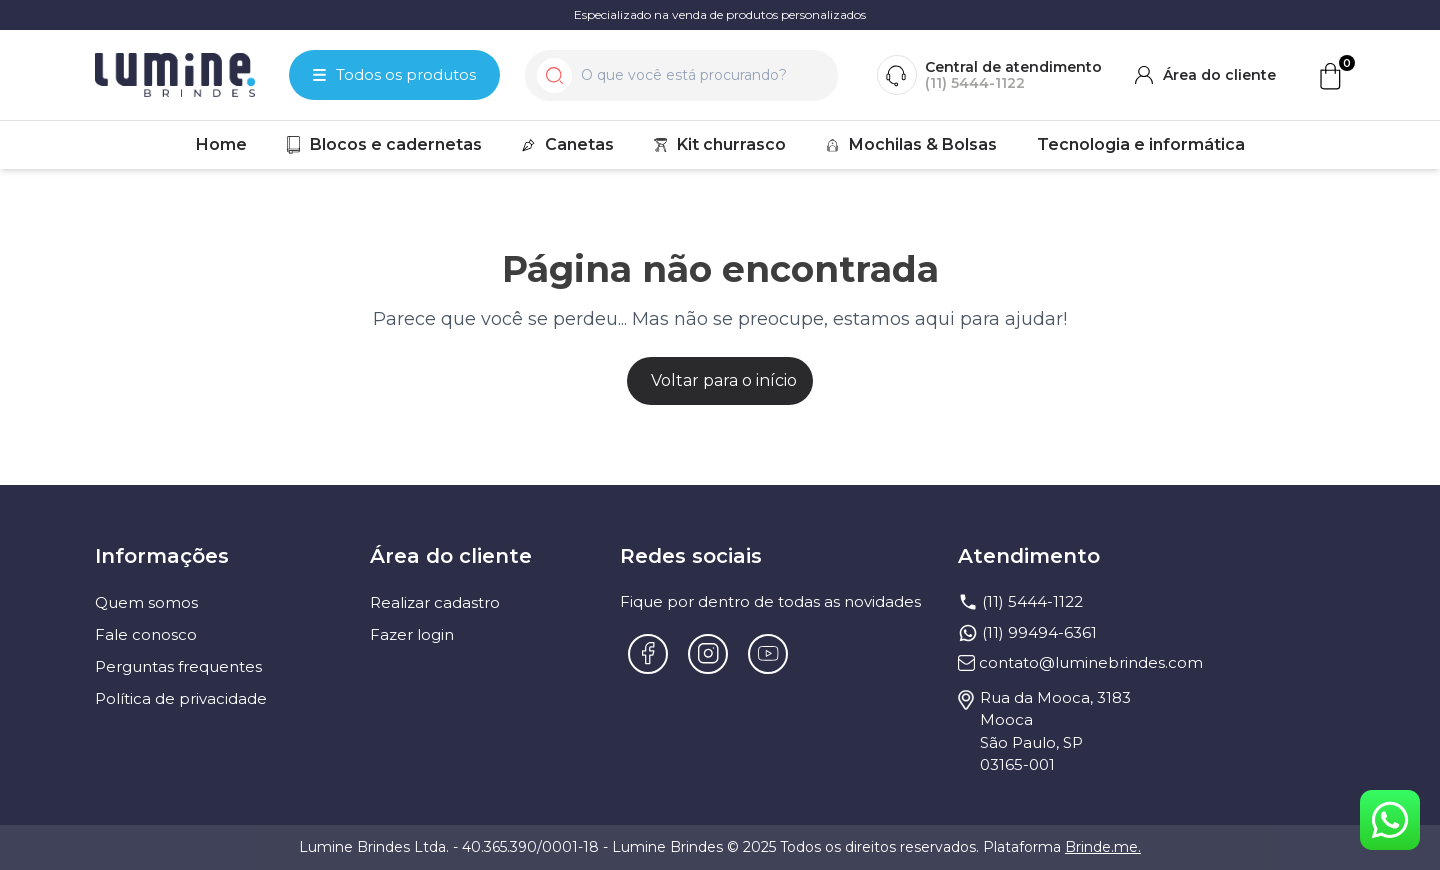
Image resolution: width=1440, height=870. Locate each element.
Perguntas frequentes (178, 666)
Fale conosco (146, 634)
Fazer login (412, 634)
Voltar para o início (724, 380)
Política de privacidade (181, 698)
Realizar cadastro (435, 602)
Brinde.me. (1103, 847)
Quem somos (146, 602)
